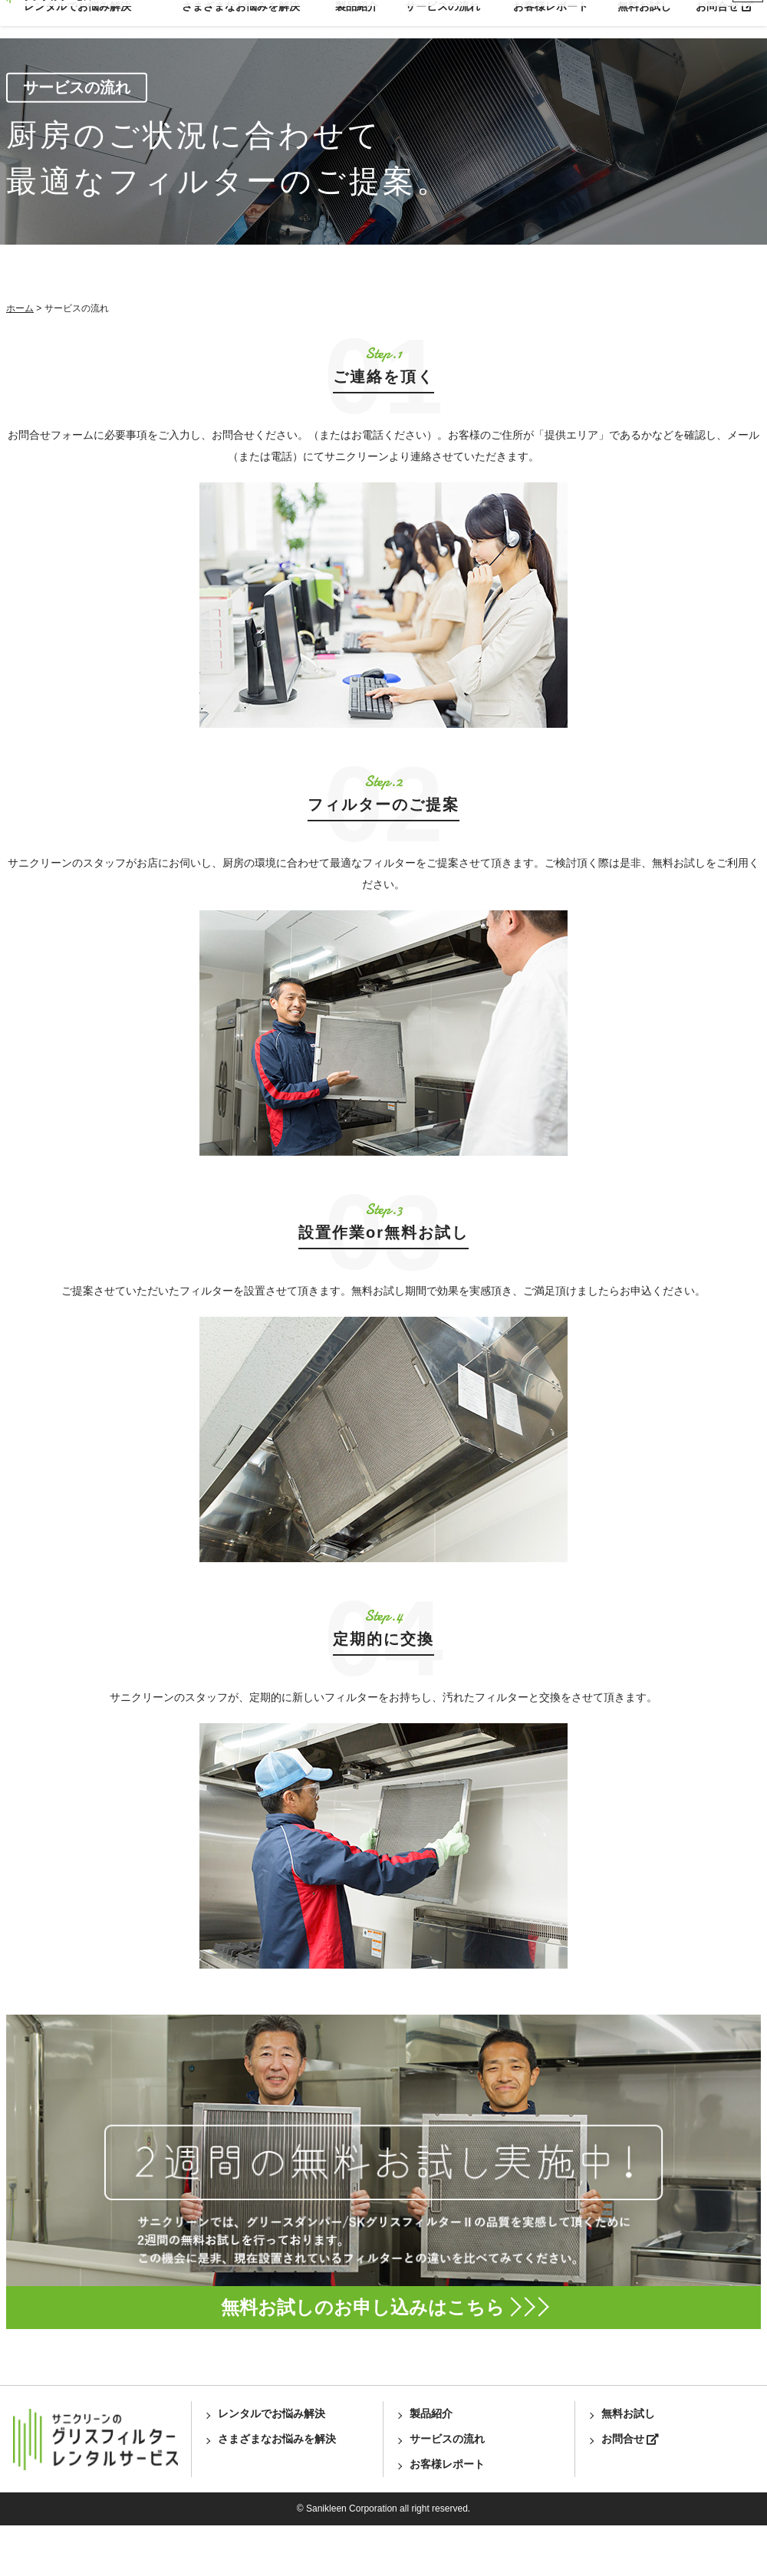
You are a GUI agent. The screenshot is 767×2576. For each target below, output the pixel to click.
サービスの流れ (442, 18)
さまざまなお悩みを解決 (241, 18)
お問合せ (725, 18)
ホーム (14, 352)
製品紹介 (356, 18)
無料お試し (644, 18)
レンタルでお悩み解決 (77, 18)
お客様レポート (550, 18)
